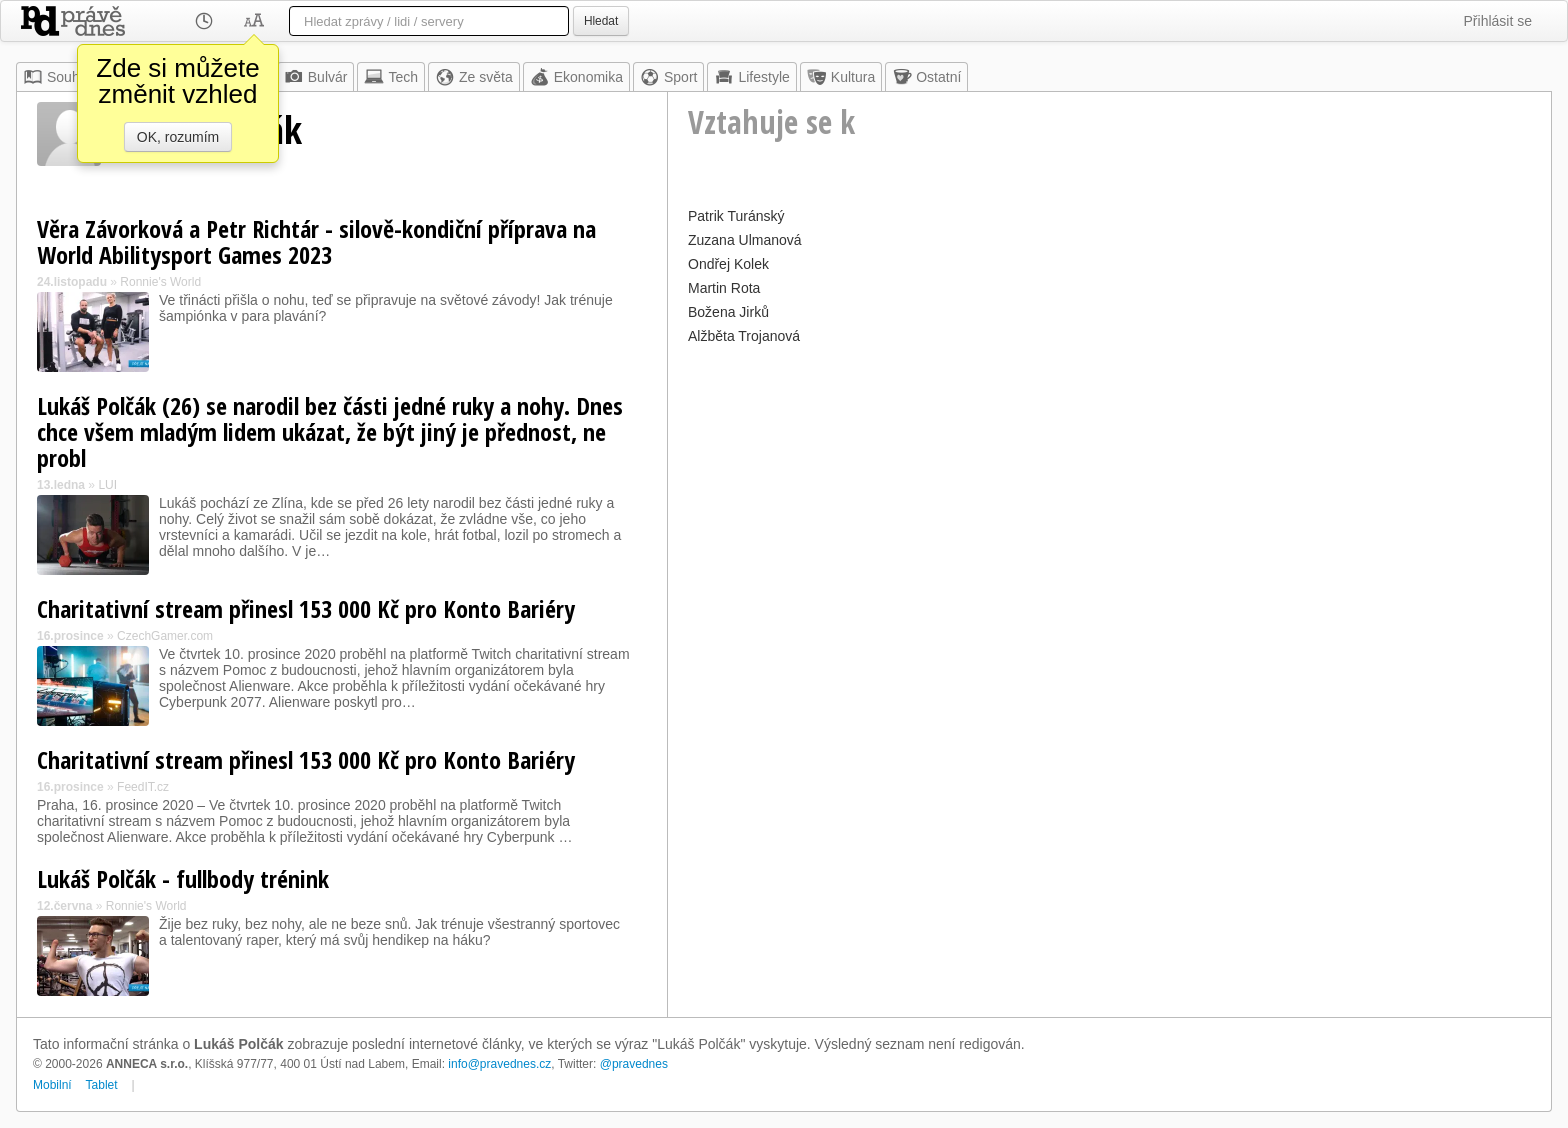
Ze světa (474, 77)
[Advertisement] (1109, 490)
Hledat (601, 21)
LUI (107, 485)
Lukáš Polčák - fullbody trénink (183, 878)
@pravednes (634, 1064)
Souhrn (57, 77)
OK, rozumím (178, 137)
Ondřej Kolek (728, 264)
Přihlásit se (1498, 21)
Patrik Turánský (736, 216)
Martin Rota (724, 288)
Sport (668, 77)
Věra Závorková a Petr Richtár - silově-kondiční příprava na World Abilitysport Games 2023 (316, 241)
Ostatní (926, 77)
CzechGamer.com (165, 636)
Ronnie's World (160, 282)
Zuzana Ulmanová (745, 240)
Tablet (102, 1085)
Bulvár (316, 77)
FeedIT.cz (143, 787)
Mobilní (52, 1085)
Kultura (841, 77)
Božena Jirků (728, 312)
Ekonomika (576, 77)
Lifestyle (751, 77)
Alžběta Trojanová (744, 336)
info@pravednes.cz (499, 1064)
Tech (391, 77)
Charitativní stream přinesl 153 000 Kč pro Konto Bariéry (306, 608)
